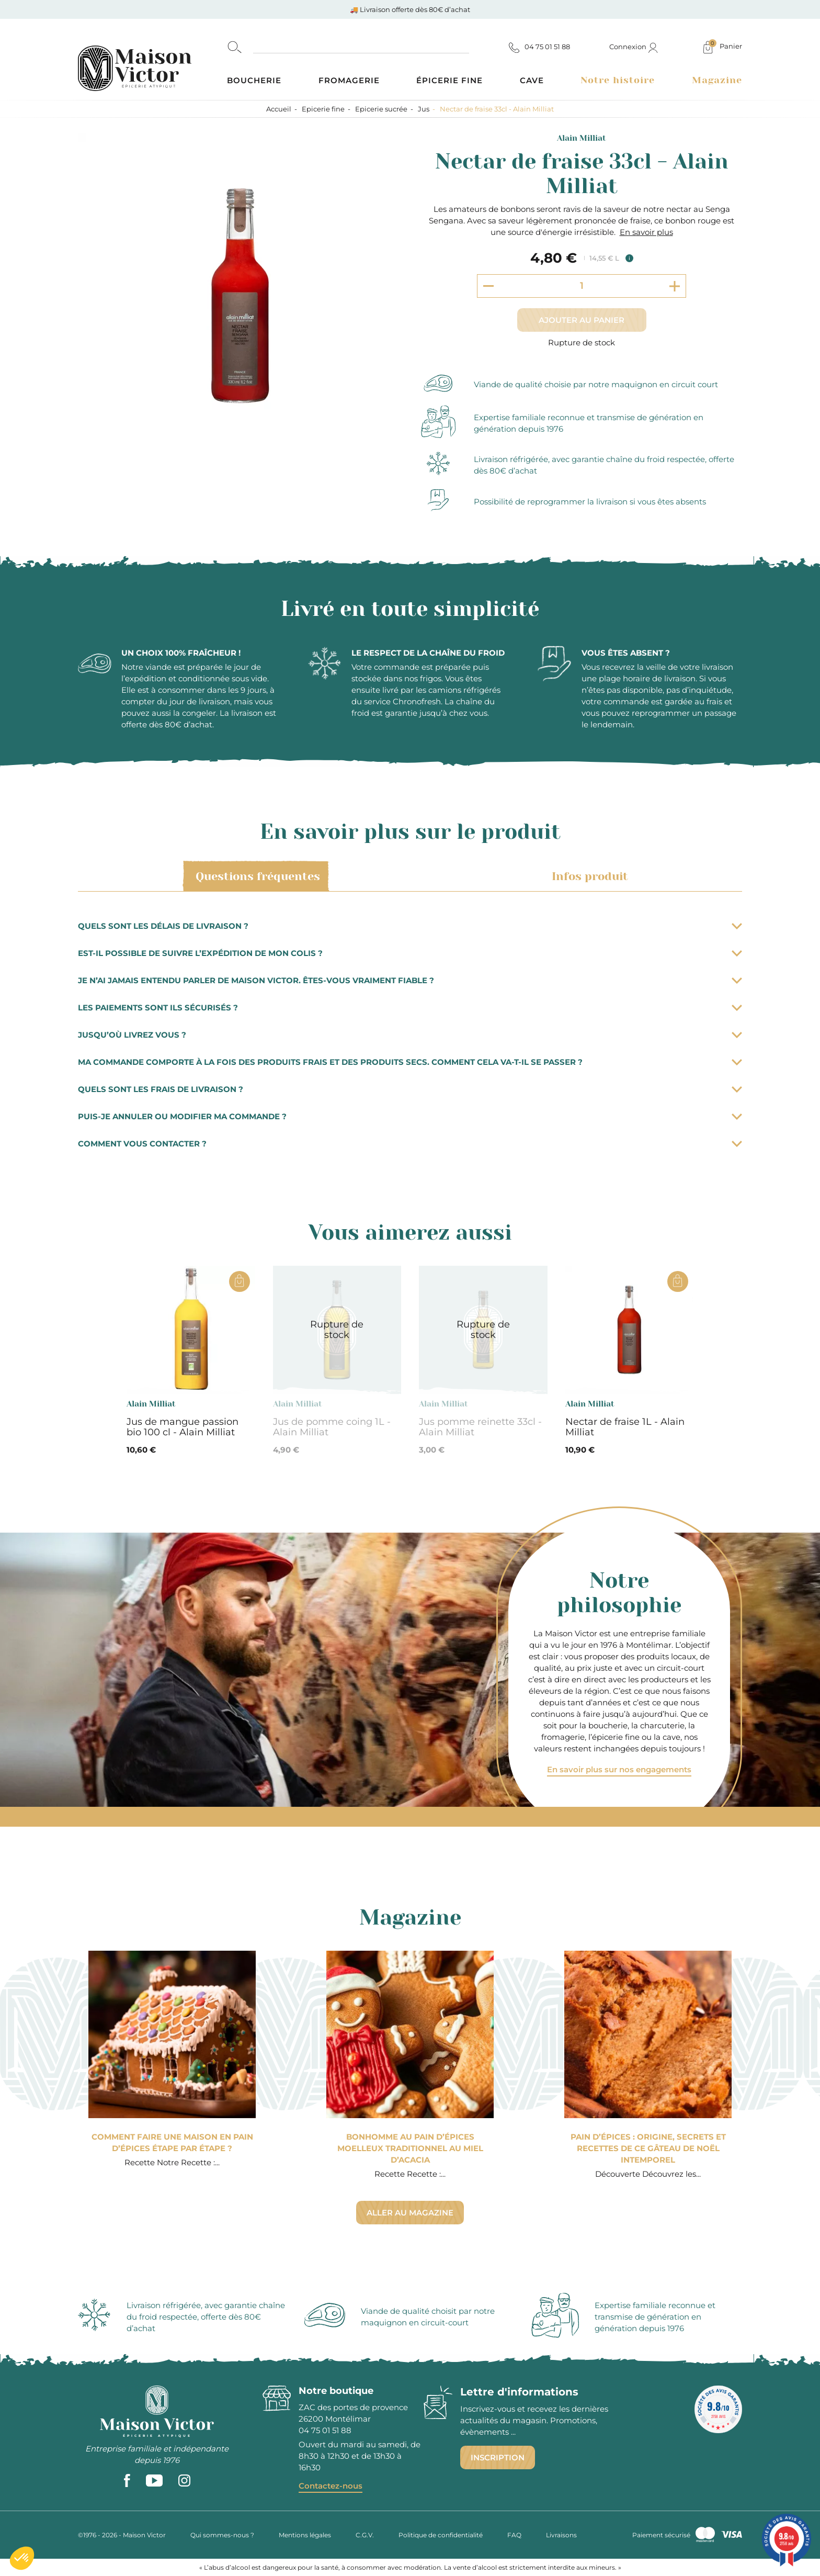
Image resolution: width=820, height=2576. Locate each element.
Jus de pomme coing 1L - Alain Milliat (332, 1426)
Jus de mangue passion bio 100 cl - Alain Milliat (182, 1426)
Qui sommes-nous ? (222, 2535)
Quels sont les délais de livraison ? (410, 926)
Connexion (633, 46)
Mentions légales (305, 2535)
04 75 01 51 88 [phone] (325, 2430)
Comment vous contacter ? (410, 1144)
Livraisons (561, 2535)
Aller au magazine (410, 2213)
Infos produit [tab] (588, 876)
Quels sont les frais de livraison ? (410, 1089)
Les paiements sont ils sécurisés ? (410, 1008)
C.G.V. (365, 2535)
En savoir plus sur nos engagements (619, 1769)
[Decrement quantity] (488, 286)
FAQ (514, 2535)
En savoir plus (646, 232)
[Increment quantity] (675, 286)
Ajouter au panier (581, 320)
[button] (22, 2558)
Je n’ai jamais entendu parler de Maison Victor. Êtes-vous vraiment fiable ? (410, 980)
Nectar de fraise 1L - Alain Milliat (625, 1426)
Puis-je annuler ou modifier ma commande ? (410, 1116)
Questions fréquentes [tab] (256, 876)
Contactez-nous (330, 2485)
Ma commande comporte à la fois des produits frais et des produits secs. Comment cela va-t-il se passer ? (410, 1062)
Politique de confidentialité (440, 2535)
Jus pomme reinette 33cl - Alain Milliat (480, 1426)
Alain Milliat (581, 138)
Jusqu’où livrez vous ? (410, 1035)
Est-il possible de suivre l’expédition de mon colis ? (410, 953)
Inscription (498, 2457)
